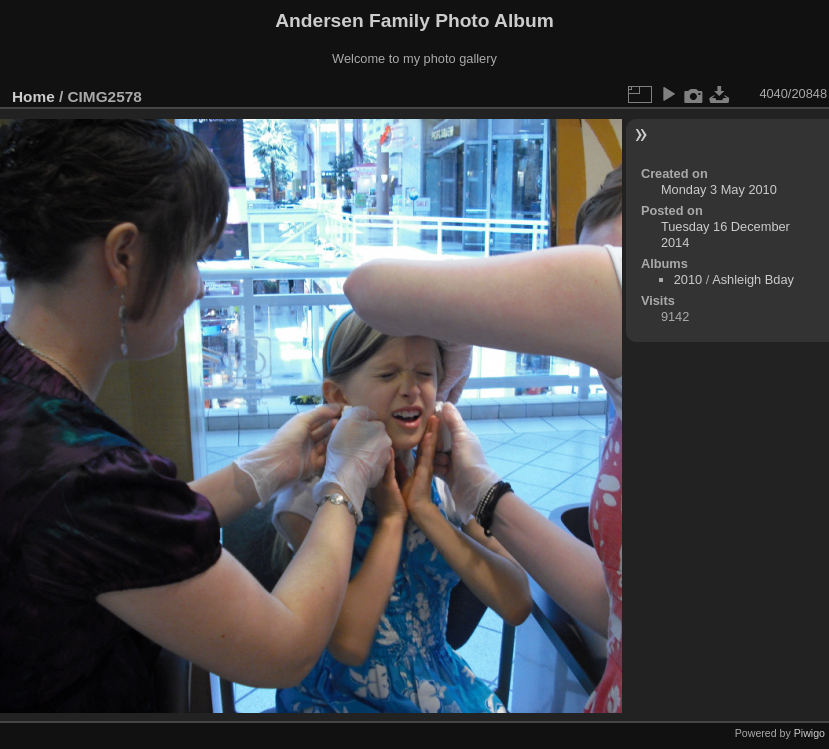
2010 (688, 279)
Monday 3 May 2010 (719, 189)
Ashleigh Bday (753, 279)
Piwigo (809, 733)
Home (33, 96)
